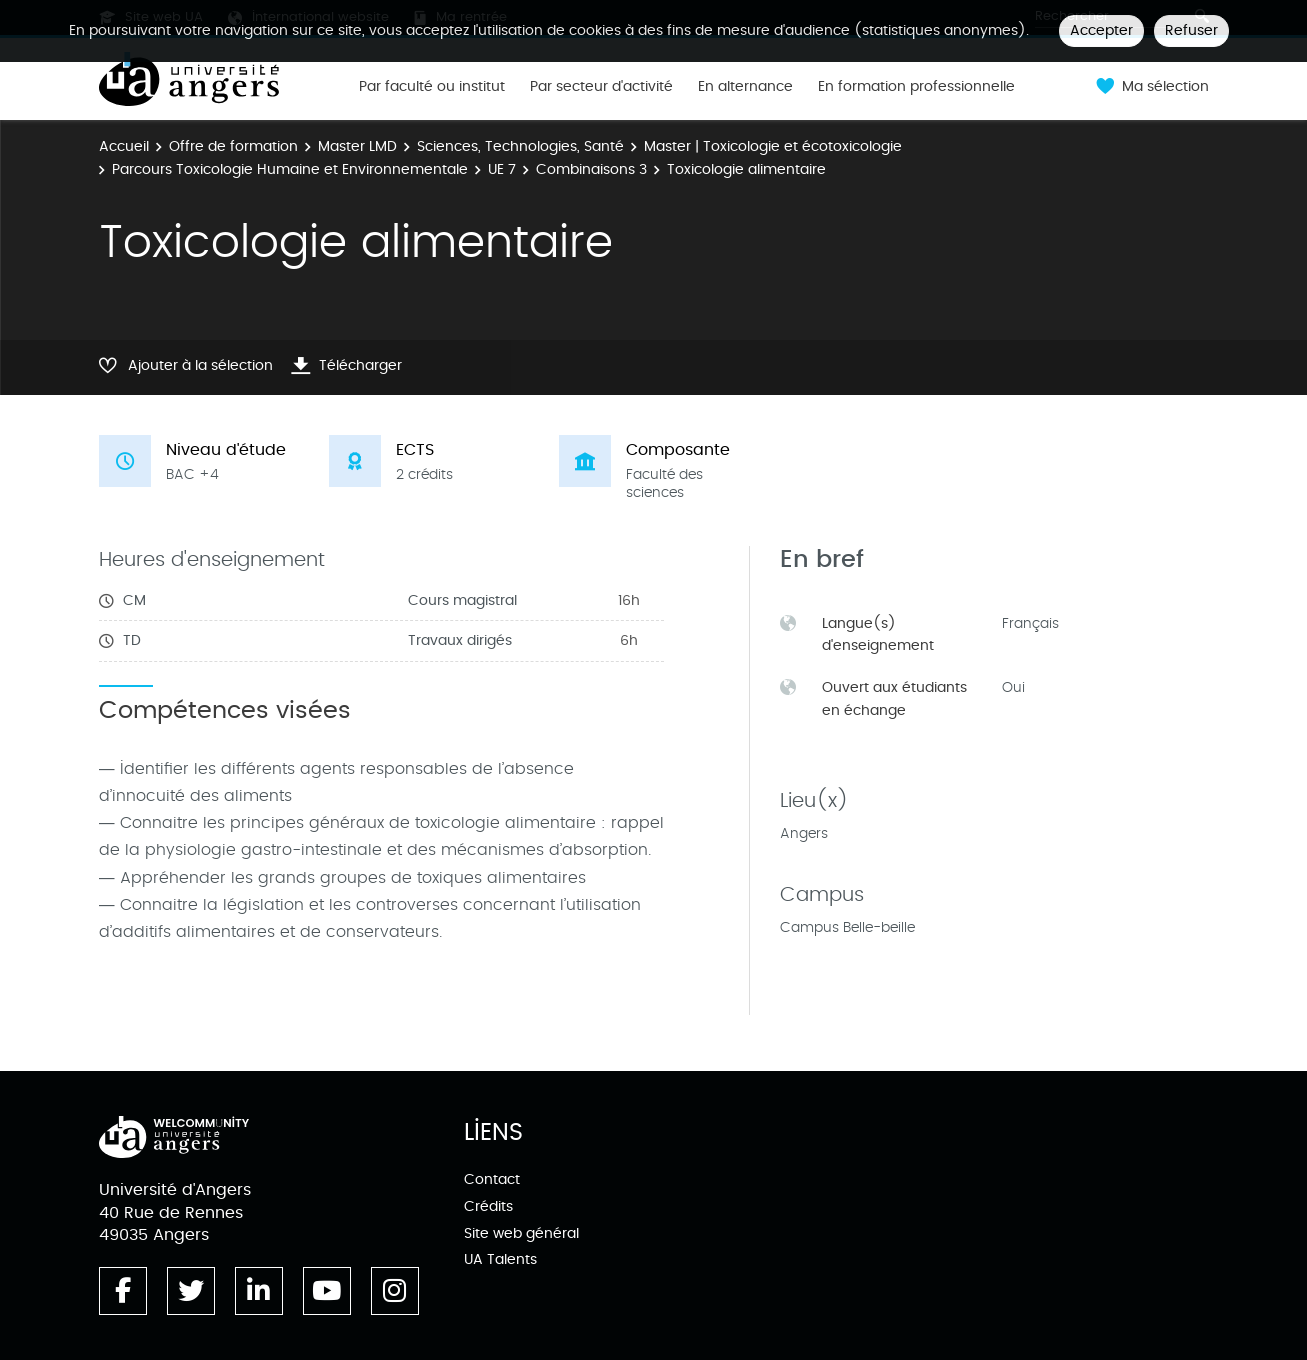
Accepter (1101, 30)
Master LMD (357, 146)
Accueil (124, 146)
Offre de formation (233, 146)
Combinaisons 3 (591, 169)
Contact (492, 1179)
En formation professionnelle (916, 87)
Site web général (521, 1233)
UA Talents (500, 1259)
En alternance (745, 87)
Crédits (488, 1206)
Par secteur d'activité (601, 87)
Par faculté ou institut (432, 87)
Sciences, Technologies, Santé (520, 146)
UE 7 (502, 169)
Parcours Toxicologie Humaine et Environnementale (290, 169)
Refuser (1191, 30)
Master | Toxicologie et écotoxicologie (773, 146)
